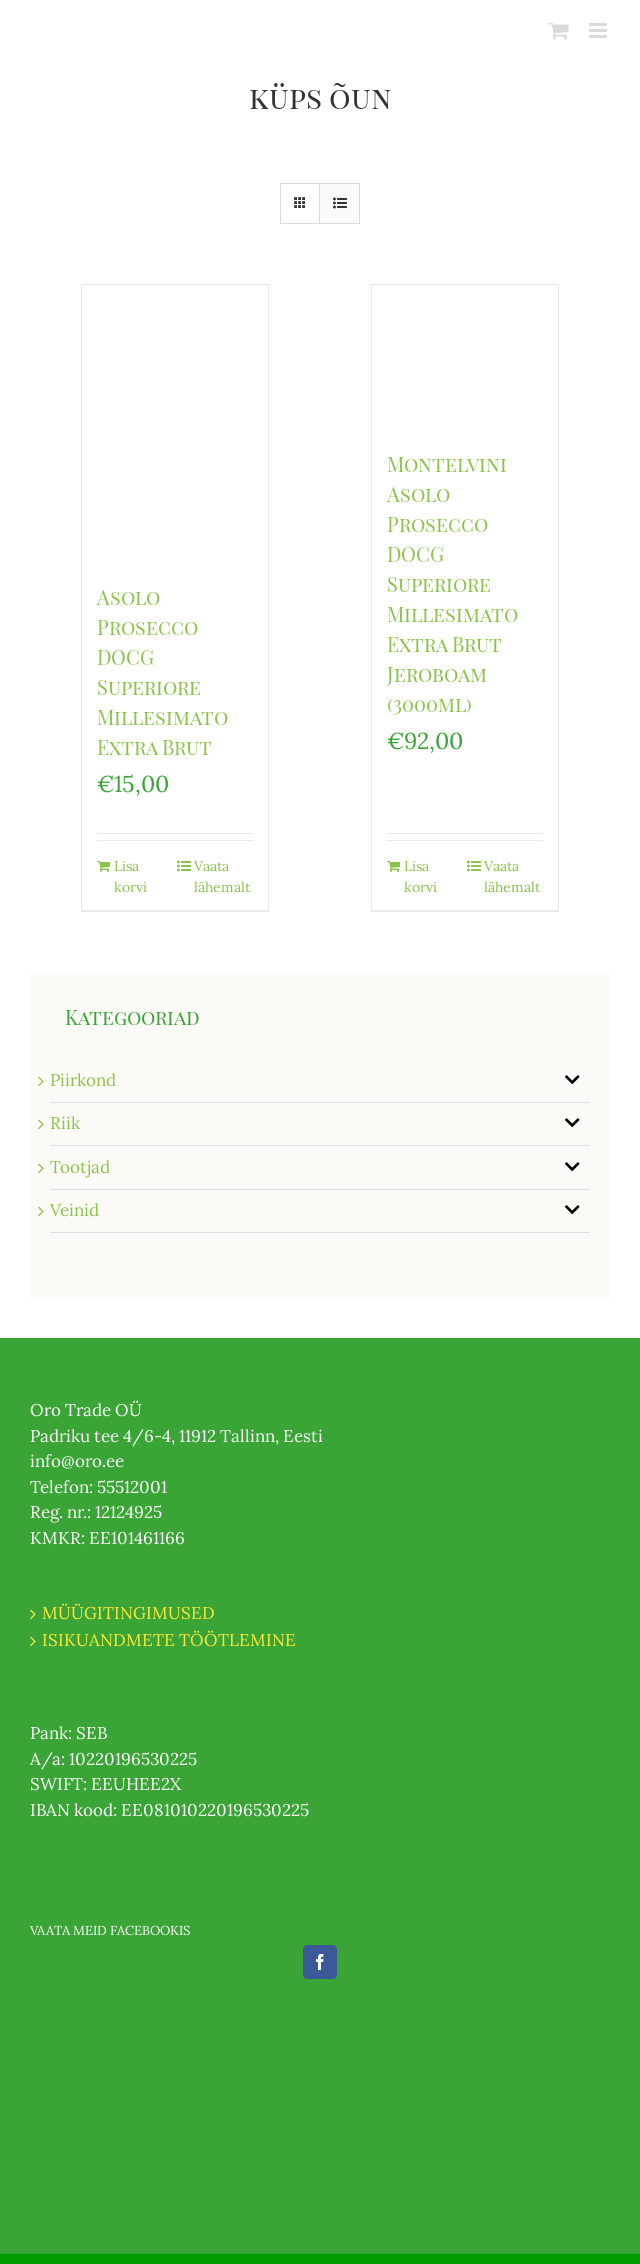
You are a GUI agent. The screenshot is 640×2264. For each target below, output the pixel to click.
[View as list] (339, 203)
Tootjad (80, 1167)
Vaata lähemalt (222, 876)
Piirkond (83, 1080)
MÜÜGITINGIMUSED (128, 1613)
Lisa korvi (130, 876)
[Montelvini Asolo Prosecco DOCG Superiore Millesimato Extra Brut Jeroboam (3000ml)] (464, 357)
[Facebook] (320, 1962)
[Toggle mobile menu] (599, 30)
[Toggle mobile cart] (559, 30)
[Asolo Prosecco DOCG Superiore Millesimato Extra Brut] (174, 423)
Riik (65, 1123)
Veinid (74, 1210)
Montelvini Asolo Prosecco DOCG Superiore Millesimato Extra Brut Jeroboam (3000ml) (452, 583)
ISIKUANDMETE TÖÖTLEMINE (169, 1640)
